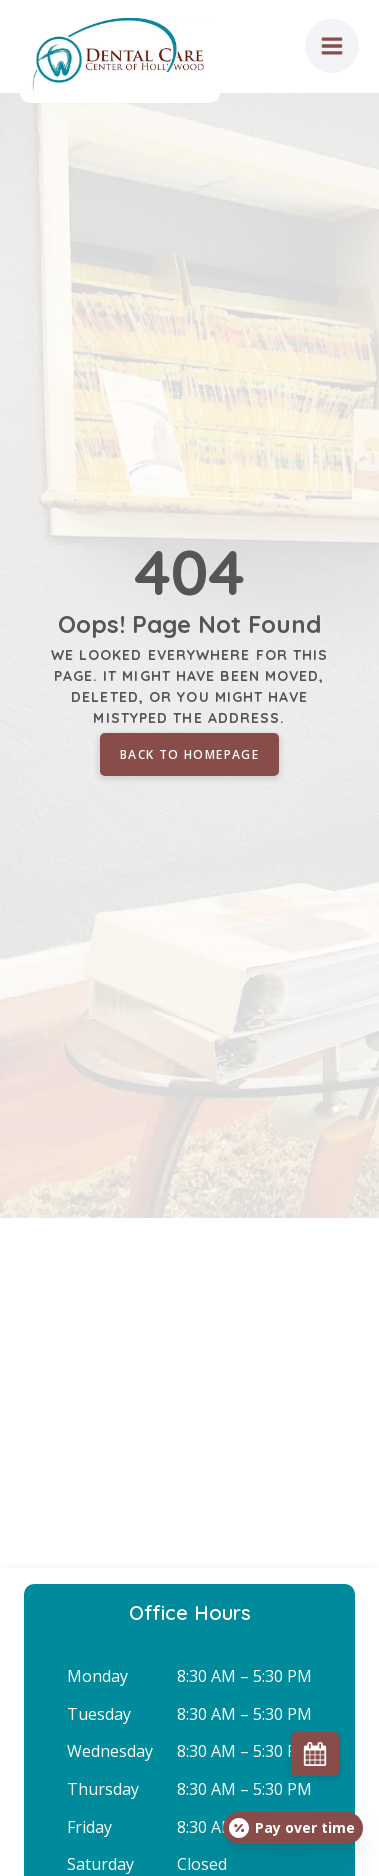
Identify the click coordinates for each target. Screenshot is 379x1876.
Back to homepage (189, 754)
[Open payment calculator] (293, 1828)
